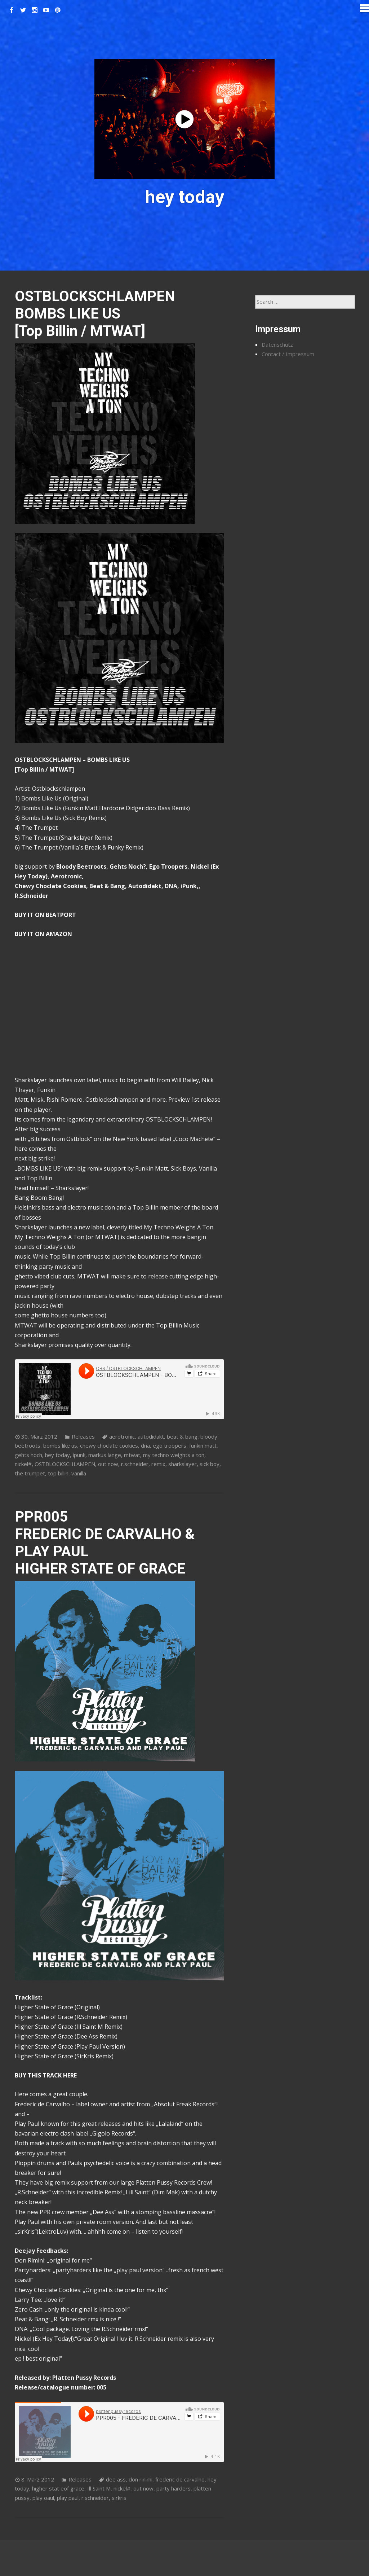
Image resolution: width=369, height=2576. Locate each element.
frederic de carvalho (180, 2479)
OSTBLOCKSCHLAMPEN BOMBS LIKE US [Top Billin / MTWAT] (95, 313)
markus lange (104, 1454)
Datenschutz (277, 344)
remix (158, 1463)
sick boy (209, 1463)
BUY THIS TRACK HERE (46, 2075)
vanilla (78, 1473)
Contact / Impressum (288, 353)
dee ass (116, 2479)
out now (108, 1463)
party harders (173, 2488)
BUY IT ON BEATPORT (45, 915)
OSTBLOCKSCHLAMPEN (65, 1463)
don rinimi (140, 2479)
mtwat (132, 1454)
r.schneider (134, 1463)
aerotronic (122, 1436)
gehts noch (28, 1454)
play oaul (43, 2497)
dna (145, 1445)
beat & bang (182, 1436)
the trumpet (30, 1473)
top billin (58, 1473)
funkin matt (203, 1445)
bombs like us (60, 1445)
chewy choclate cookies (109, 1445)
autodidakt (151, 1436)
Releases (83, 1436)
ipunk (79, 1454)
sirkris (119, 2497)
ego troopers (169, 1445)
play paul (68, 2497)
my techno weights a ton (173, 1454)
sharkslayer (182, 1463)
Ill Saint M (99, 2488)
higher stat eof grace (58, 2488)
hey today (57, 1454)
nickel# (23, 1463)
